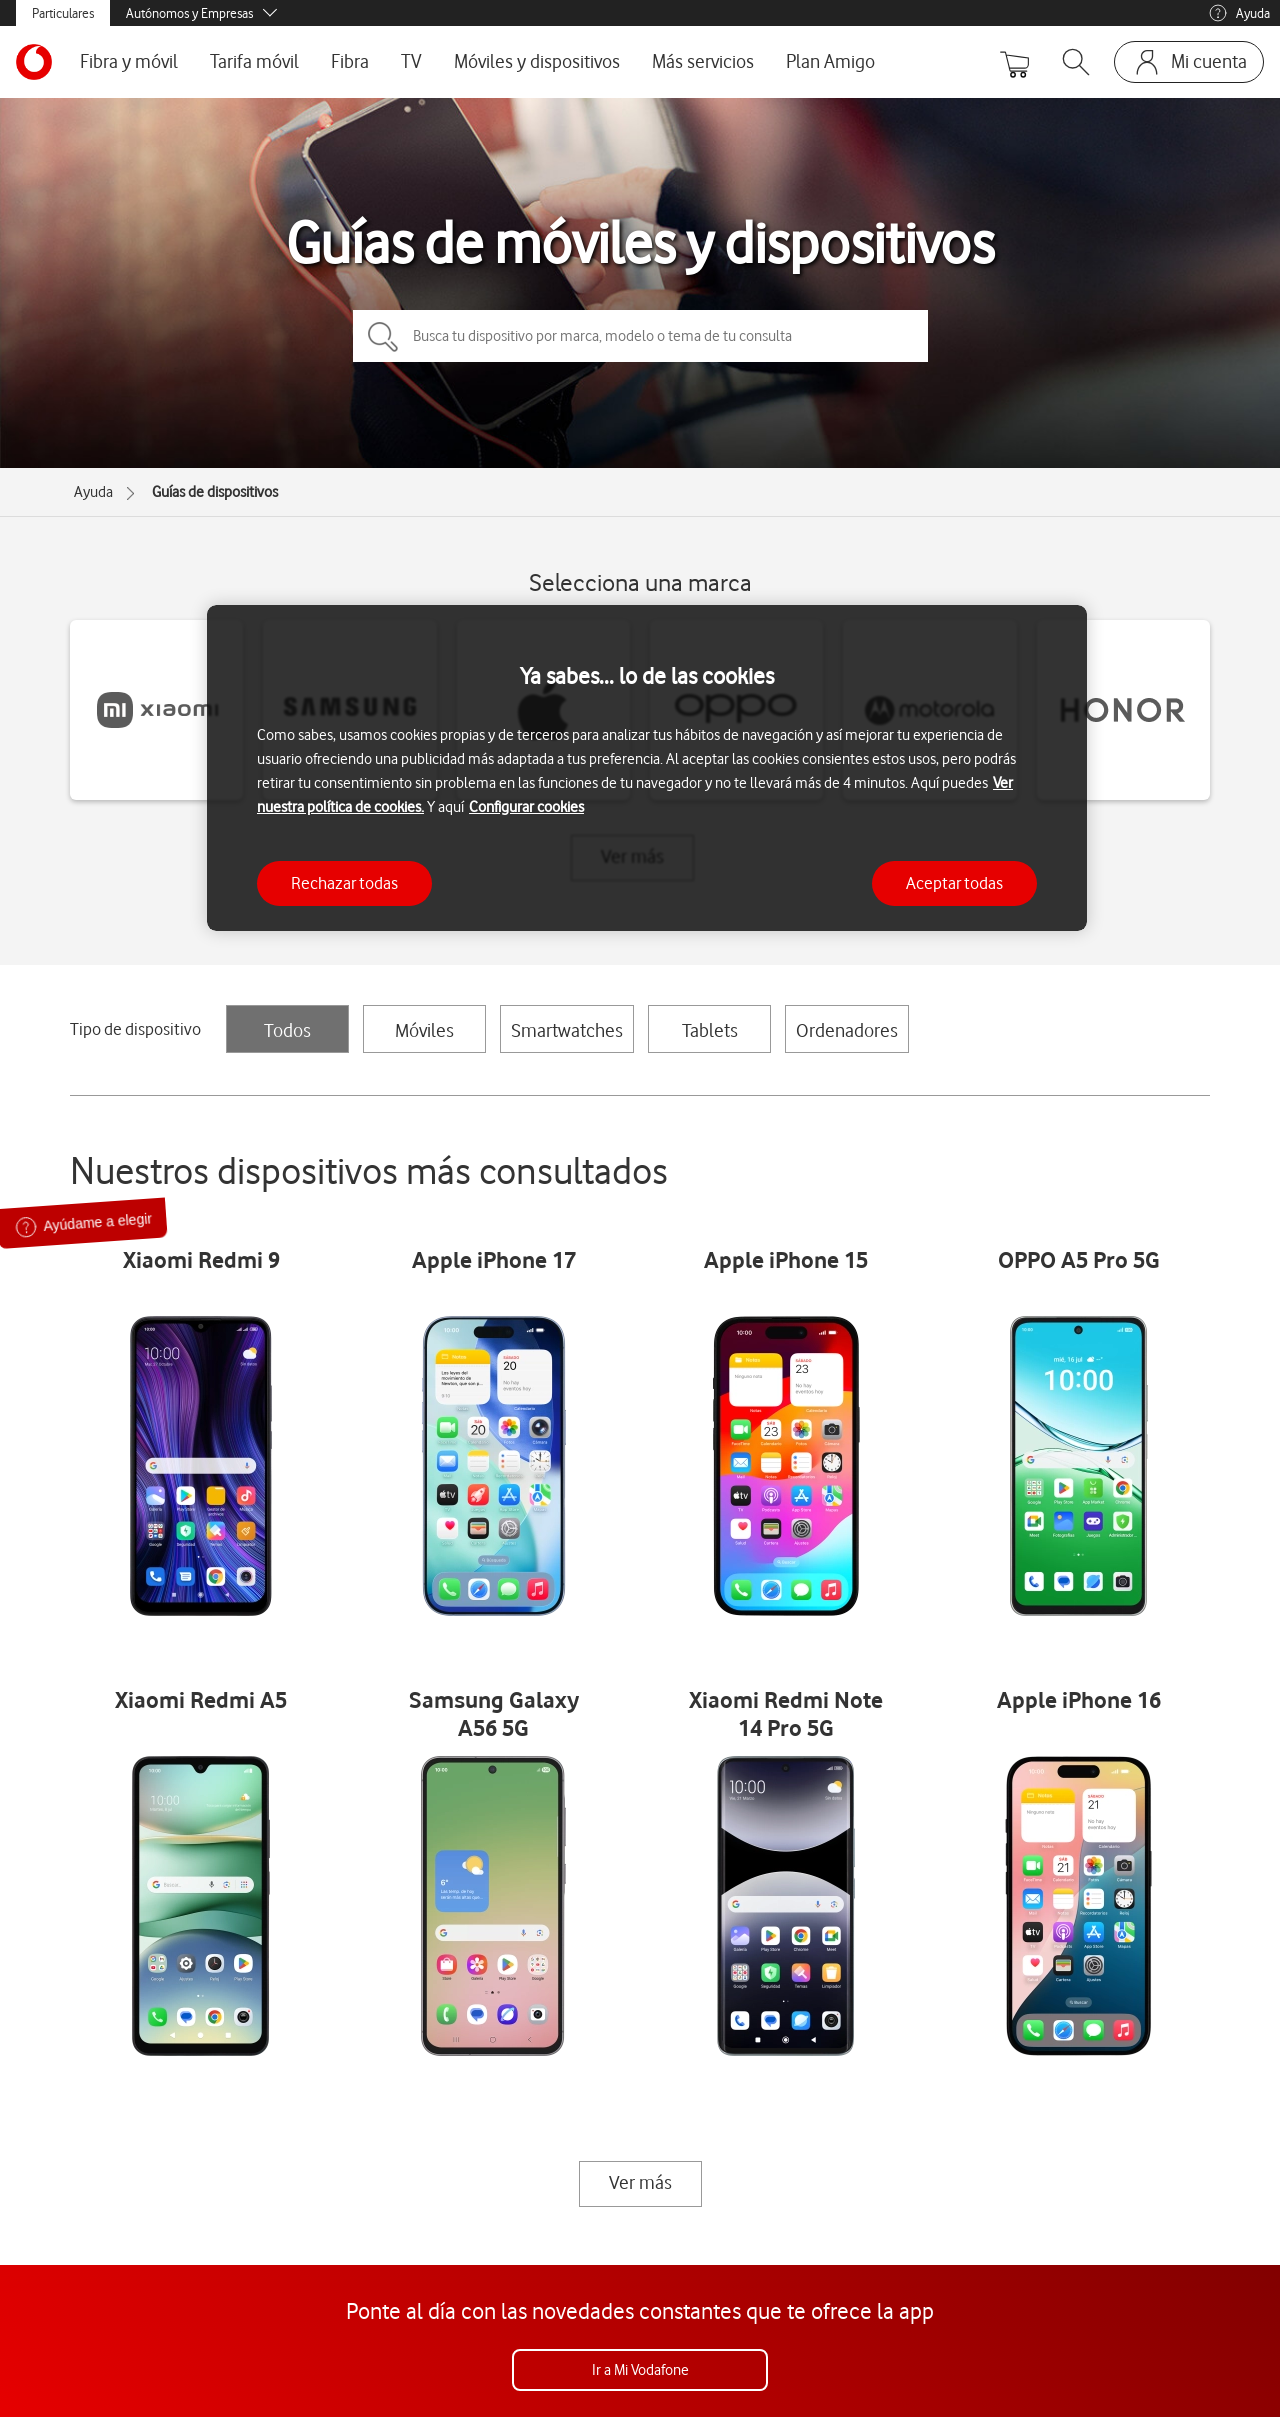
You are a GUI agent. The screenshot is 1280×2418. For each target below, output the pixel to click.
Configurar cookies (526, 807)
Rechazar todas (344, 883)
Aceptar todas (954, 883)
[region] (647, 768)
